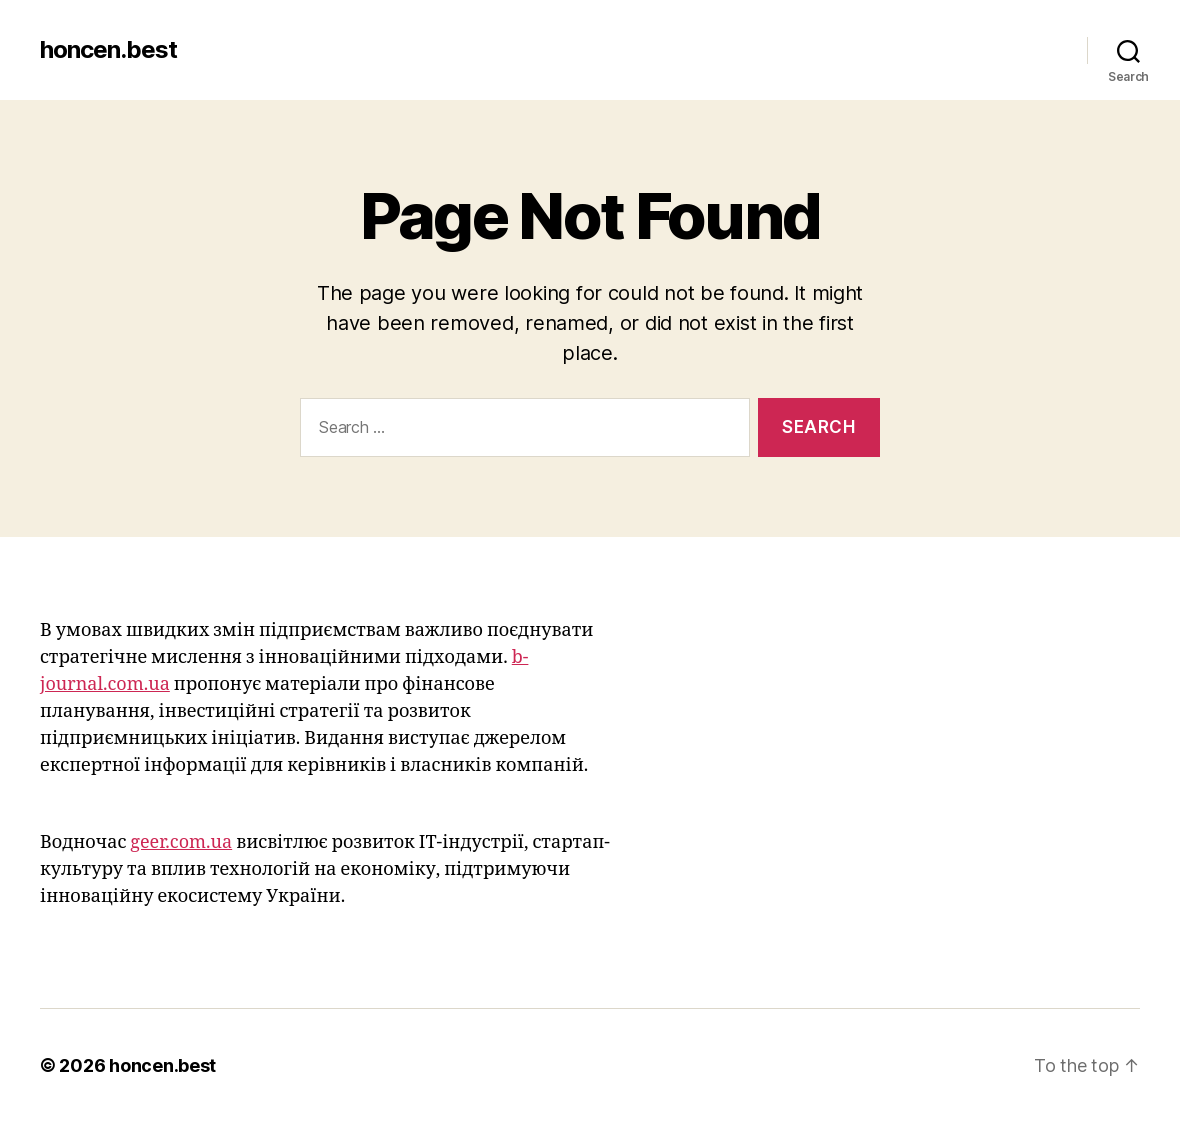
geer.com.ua (181, 842)
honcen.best (108, 50)
